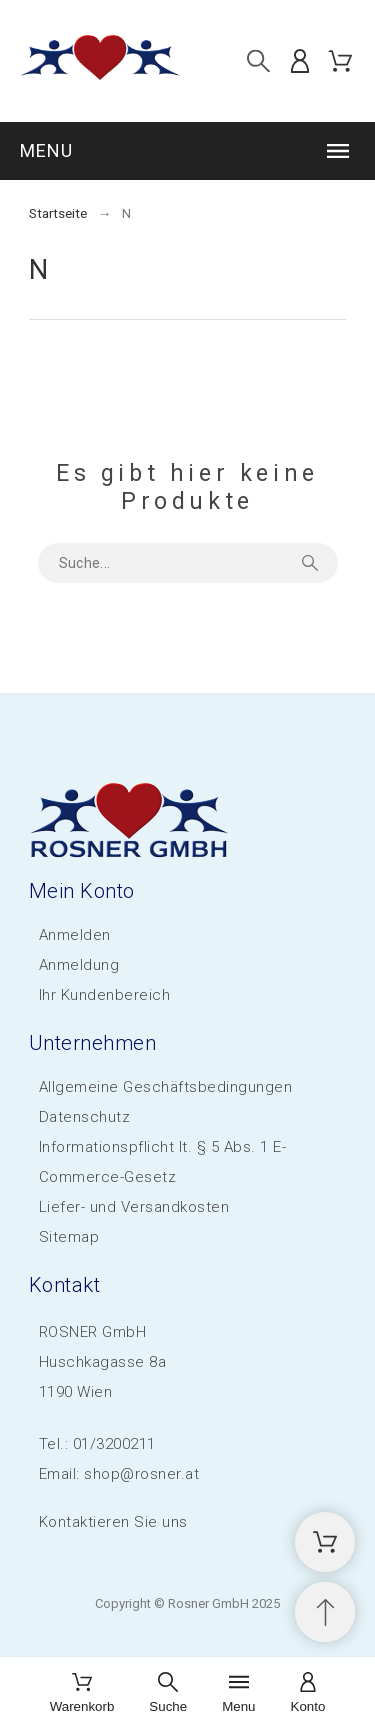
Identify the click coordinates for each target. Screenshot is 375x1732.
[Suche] (258, 60)
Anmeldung (79, 965)
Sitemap (69, 1237)
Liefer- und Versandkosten (134, 1207)
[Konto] (308, 1694)
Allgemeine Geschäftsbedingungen (166, 1087)
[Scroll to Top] (325, 1612)
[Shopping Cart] (325, 1542)
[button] (187, 151)
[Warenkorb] (82, 1694)
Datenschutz (85, 1117)
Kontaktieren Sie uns (113, 1522)
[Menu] (238, 1694)
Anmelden (75, 935)
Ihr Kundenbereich (105, 995)
